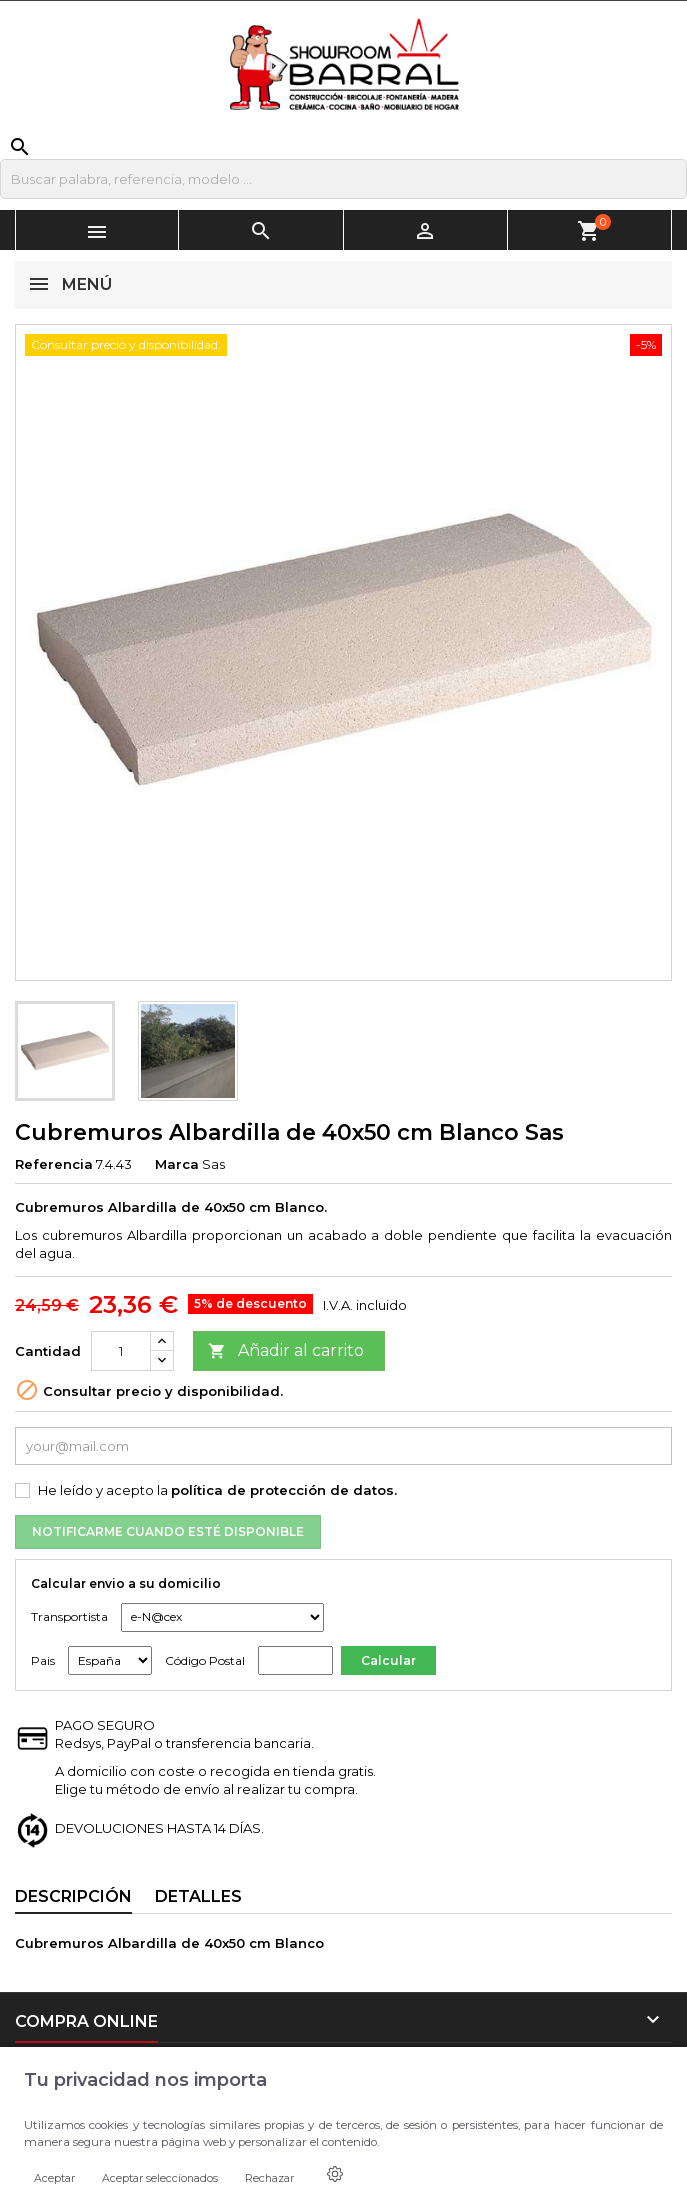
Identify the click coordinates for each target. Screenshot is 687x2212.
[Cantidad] (121, 1351)
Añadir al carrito (286, 1351)
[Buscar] (343, 179)
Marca (177, 1164)
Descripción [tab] (73, 1896)
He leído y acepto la (217, 1490)
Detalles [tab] (198, 1896)
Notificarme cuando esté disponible (168, 1531)
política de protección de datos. (284, 1490)
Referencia (54, 1164)
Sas (213, 1164)
